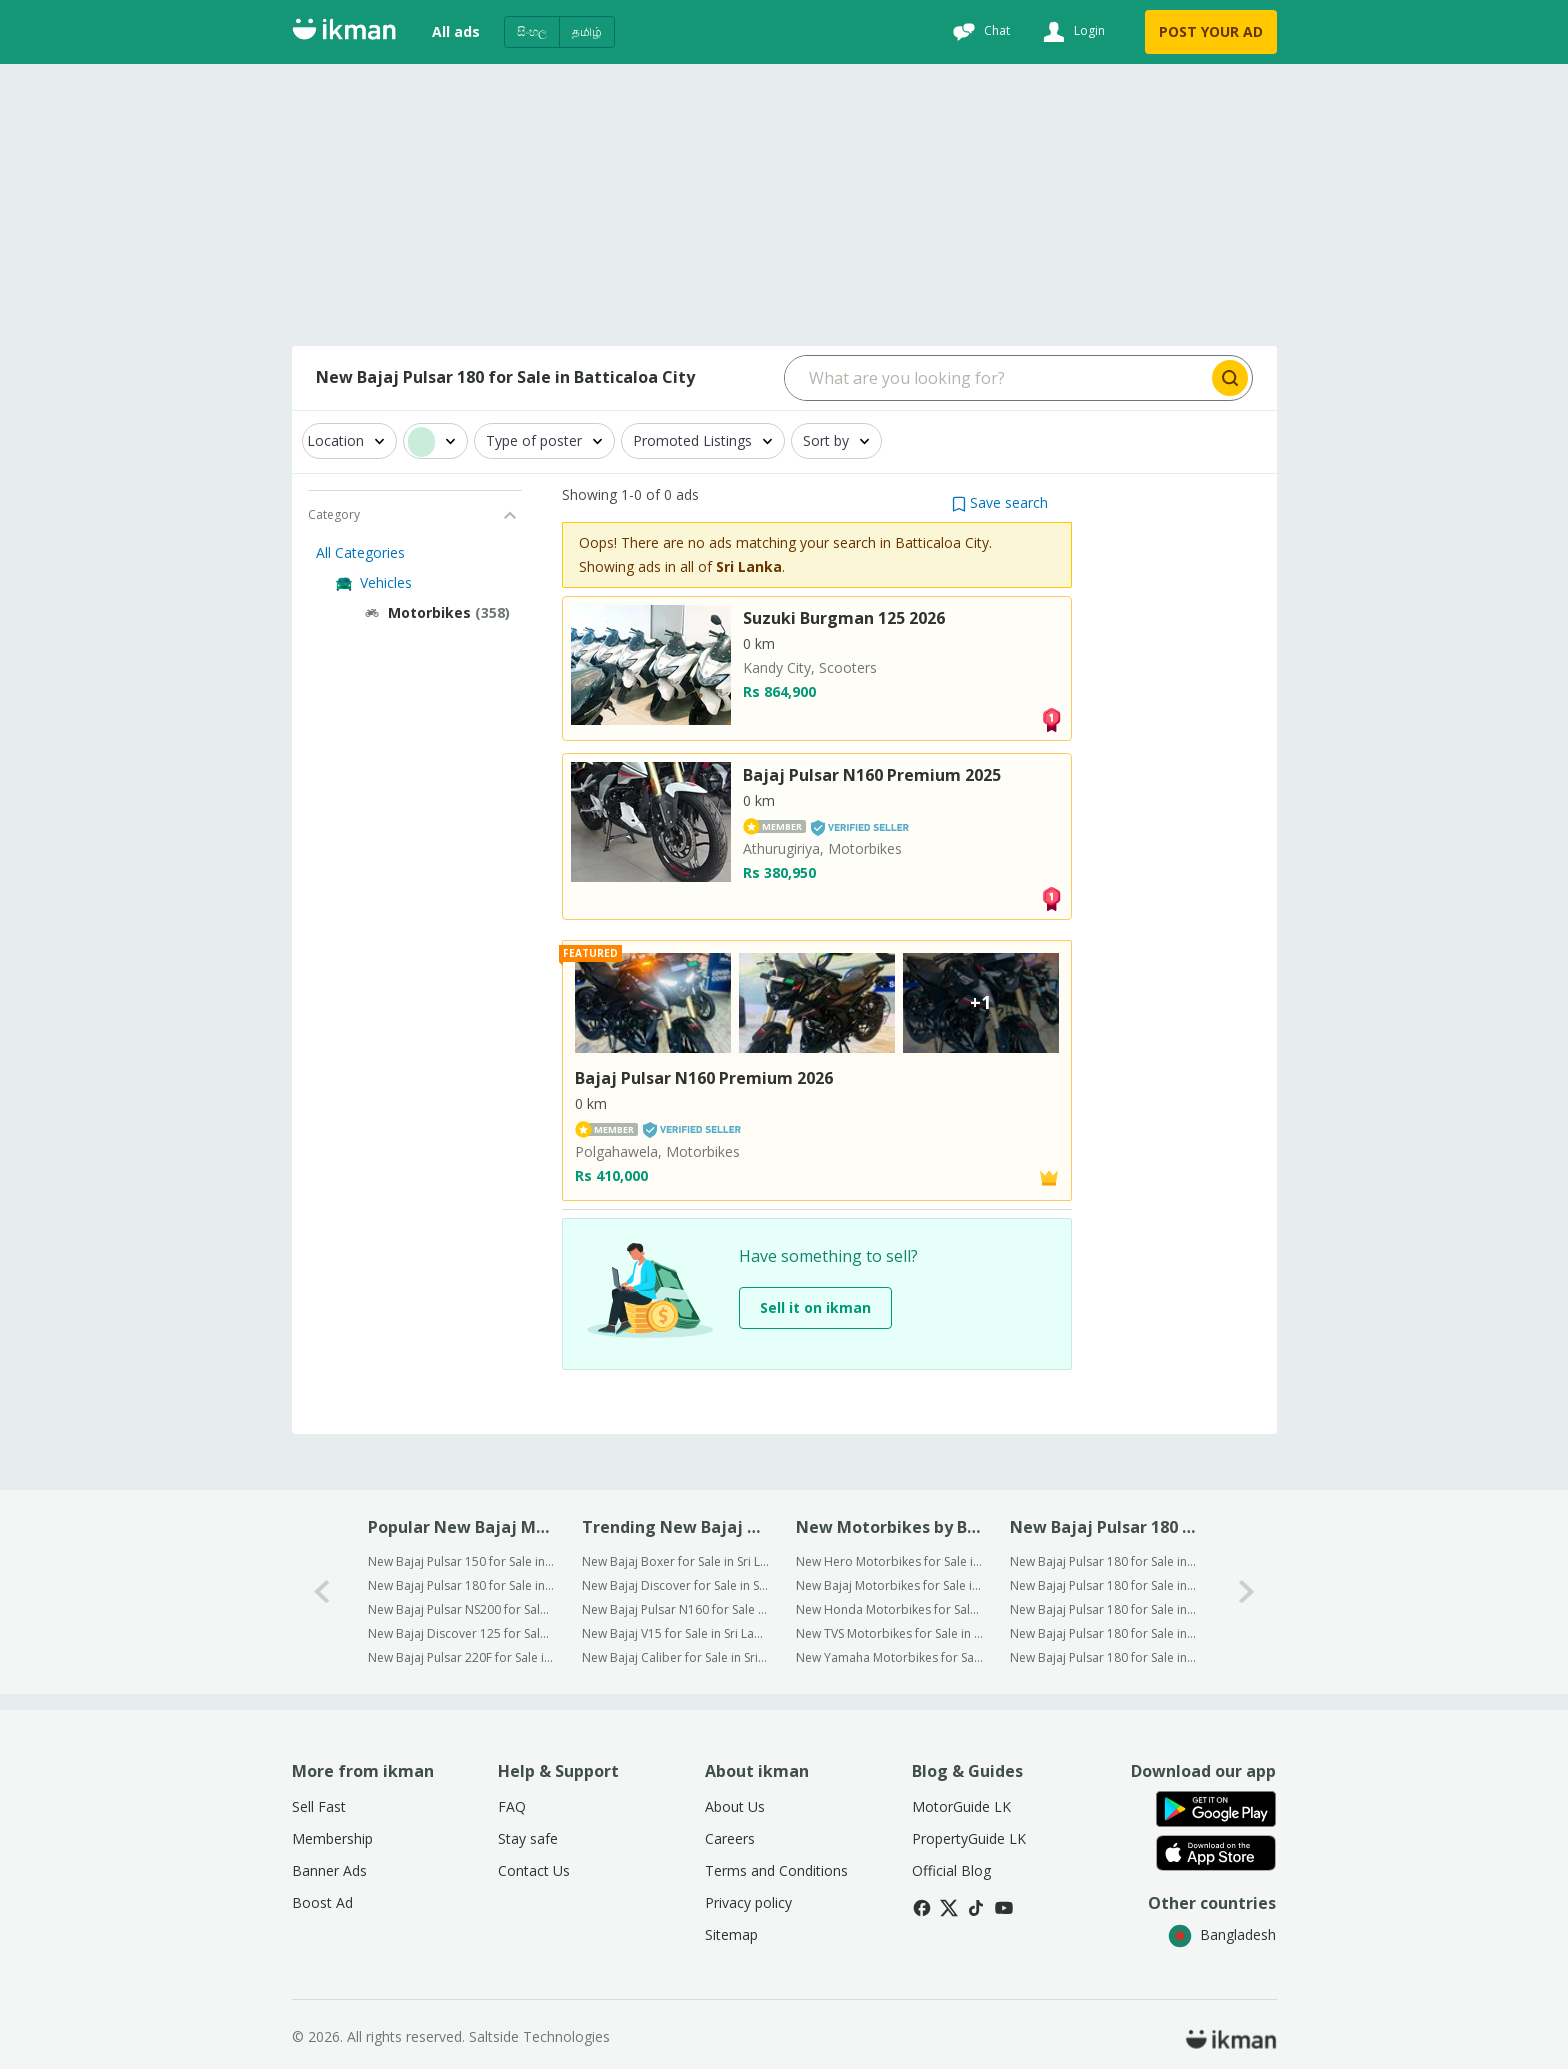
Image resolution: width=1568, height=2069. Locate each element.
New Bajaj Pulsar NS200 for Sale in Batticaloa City (461, 1609)
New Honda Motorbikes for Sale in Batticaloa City (889, 1609)
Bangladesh (1222, 1934)
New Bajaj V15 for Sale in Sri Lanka (675, 1633)
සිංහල (532, 31)
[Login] (1071, 32)
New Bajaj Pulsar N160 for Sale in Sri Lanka (675, 1609)
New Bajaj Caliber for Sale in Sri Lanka (675, 1657)
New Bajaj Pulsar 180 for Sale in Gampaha (1103, 1585)
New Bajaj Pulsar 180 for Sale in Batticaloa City (461, 1585)
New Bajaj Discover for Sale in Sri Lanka (675, 1585)
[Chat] (979, 32)
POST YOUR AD (1211, 31)
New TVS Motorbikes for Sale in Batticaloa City (889, 1633)
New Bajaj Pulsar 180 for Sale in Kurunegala (1103, 1609)
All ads (456, 31)
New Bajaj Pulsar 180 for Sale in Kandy (1103, 1657)
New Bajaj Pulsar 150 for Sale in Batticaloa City (461, 1561)
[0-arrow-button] (322, 1591)
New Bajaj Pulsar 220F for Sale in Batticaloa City (461, 1657)
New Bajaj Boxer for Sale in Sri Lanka (675, 1561)
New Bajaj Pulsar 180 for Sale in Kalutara (1103, 1633)
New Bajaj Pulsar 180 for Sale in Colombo (1103, 1561)
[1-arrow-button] (1247, 1591)
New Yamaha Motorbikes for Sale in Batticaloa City (889, 1657)
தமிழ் (587, 31)
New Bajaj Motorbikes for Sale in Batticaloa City (889, 1585)
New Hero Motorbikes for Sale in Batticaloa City (889, 1561)
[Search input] (996, 378)
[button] (1000, 502)
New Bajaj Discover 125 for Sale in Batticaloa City (461, 1633)
